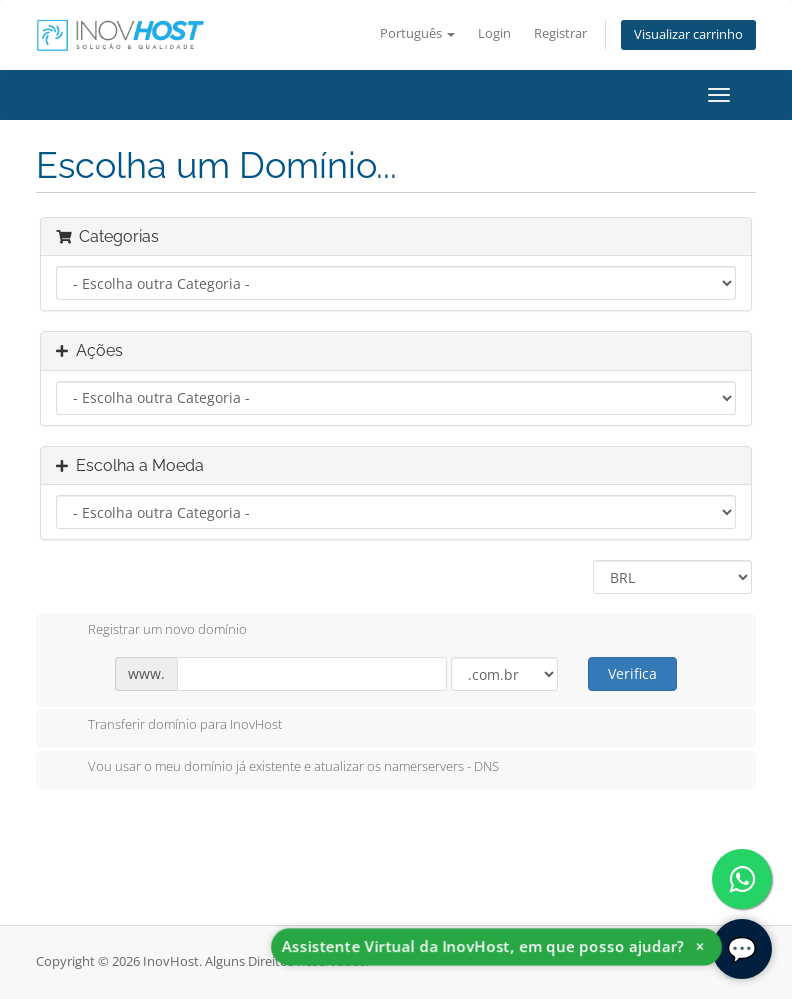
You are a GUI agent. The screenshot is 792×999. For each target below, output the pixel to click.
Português (417, 33)
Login (494, 33)
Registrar (560, 33)
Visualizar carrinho (688, 34)
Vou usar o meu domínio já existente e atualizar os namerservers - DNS (277, 768)
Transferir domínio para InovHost (169, 726)
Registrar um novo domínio (151, 631)
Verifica (632, 673)
